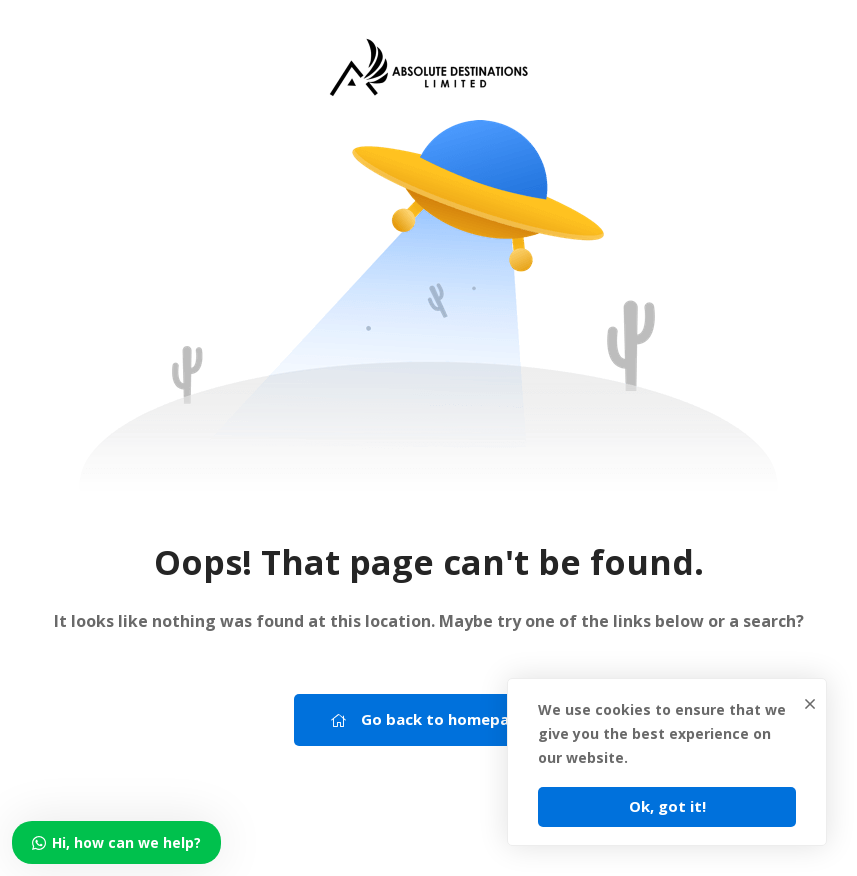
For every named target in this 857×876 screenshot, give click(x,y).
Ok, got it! (667, 806)
